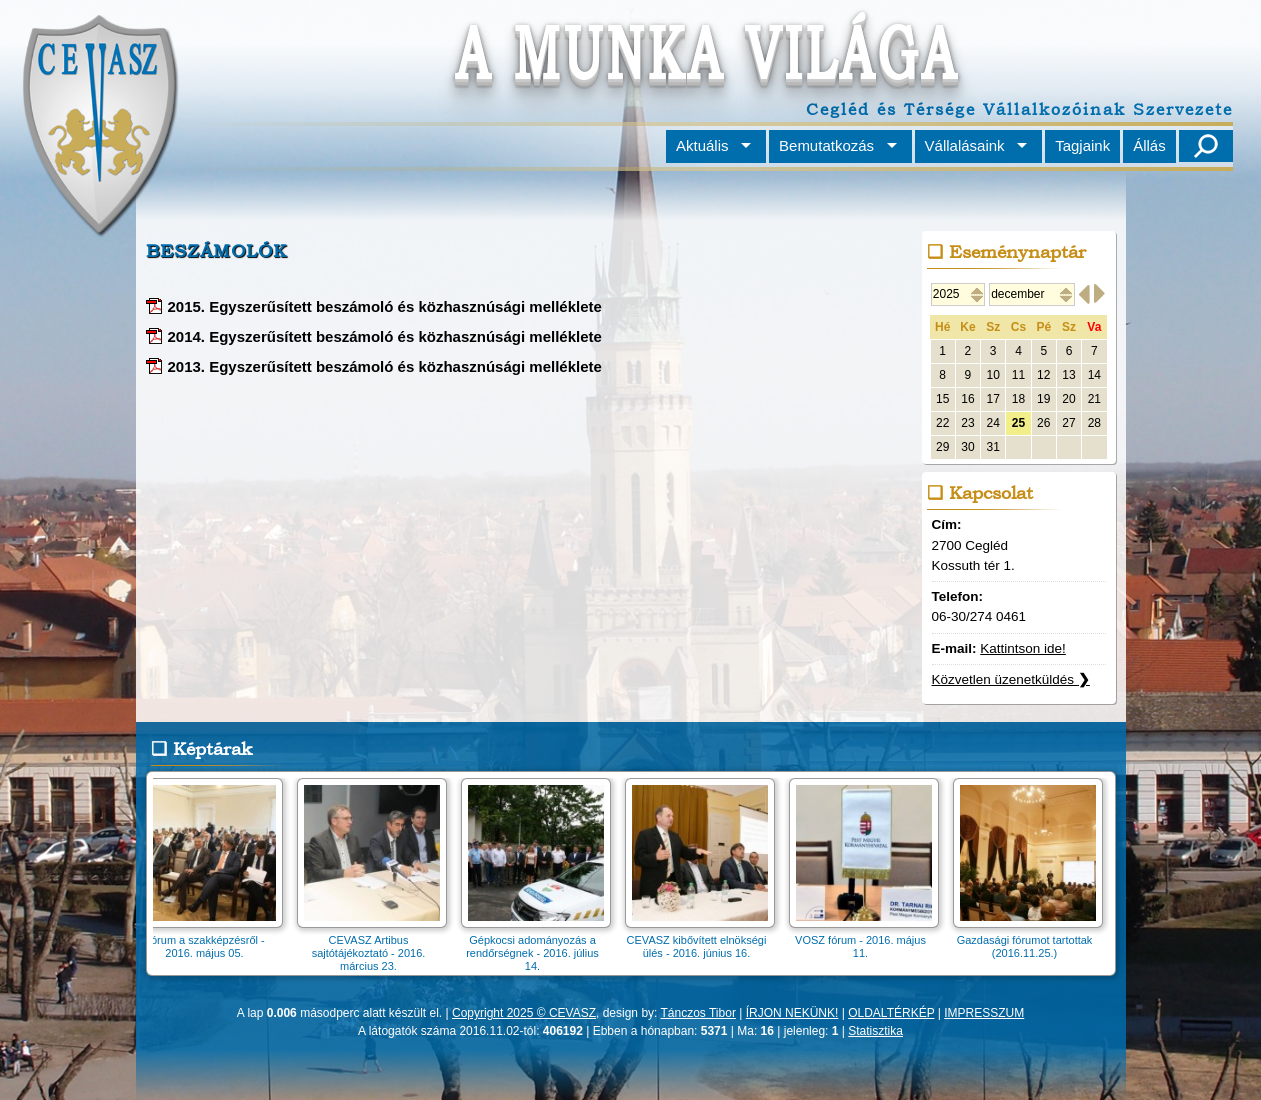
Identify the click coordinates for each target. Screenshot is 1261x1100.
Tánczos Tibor (698, 1013)
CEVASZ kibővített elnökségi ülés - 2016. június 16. (702, 940)
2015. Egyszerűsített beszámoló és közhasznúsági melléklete (385, 306)
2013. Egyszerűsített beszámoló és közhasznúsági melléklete (385, 366)
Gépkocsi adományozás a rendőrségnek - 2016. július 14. (538, 946)
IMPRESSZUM (984, 1013)
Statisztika (875, 1031)
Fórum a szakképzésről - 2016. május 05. (210, 940)
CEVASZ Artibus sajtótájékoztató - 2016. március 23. (374, 946)
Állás (1149, 145)
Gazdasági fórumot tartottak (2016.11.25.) (1030, 940)
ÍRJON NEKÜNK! (792, 1013)
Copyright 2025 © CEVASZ (524, 1013)
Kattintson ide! (1023, 648)
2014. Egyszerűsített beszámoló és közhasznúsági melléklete (385, 336)
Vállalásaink (965, 145)
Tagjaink (1082, 145)
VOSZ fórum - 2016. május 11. (866, 940)
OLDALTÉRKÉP (891, 1013)
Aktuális (702, 145)
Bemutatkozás (826, 145)
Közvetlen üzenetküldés (1011, 679)
